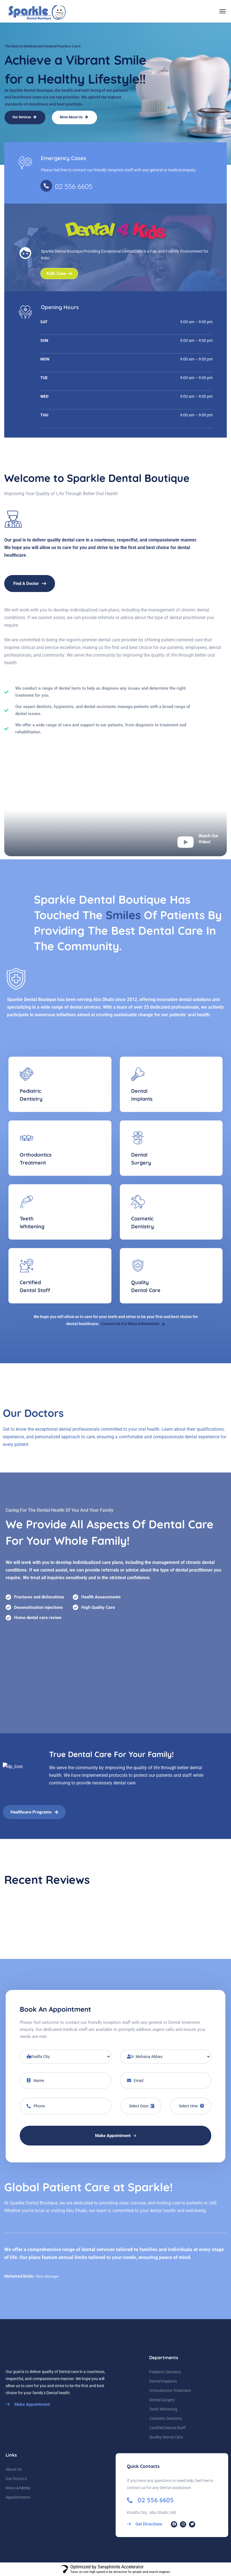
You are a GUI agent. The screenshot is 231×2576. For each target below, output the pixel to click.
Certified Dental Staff (167, 2428)
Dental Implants (163, 2381)
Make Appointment (115, 2135)
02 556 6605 (74, 186)
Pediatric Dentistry (165, 2372)
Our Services (24, 117)
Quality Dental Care (166, 2437)
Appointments (18, 2497)
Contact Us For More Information (133, 1323)
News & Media (18, 2488)
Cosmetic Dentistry (165, 2418)
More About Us (74, 117)
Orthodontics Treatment (170, 2390)
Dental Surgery (162, 2400)
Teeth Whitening (163, 2409)
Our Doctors (16, 2478)
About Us (14, 2469)
